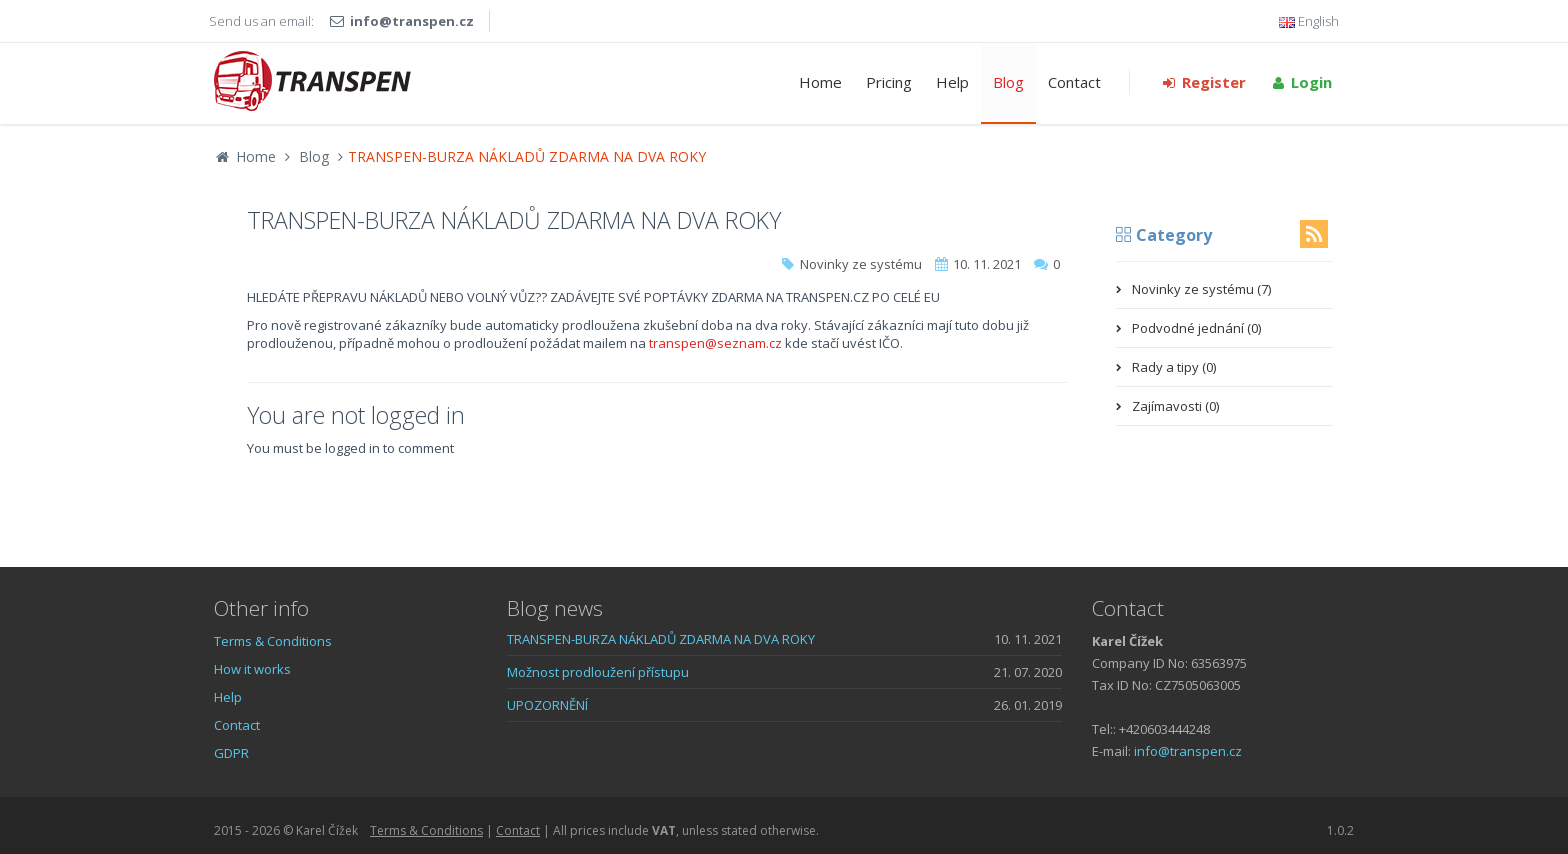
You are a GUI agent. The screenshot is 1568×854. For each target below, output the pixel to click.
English (1309, 21)
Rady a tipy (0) (1174, 367)
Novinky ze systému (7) (1201, 289)
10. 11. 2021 (987, 264)
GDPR (231, 753)
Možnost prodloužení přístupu (598, 672)
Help (952, 82)
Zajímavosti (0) (1175, 406)
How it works (252, 669)
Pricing (889, 82)
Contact (1074, 82)
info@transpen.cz (412, 21)
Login (1301, 82)
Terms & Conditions (273, 641)
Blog (1008, 82)
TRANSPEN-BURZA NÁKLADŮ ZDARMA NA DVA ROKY (661, 639)
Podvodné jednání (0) (1196, 328)
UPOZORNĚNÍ (547, 705)
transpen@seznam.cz (715, 343)
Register (1203, 82)
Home (820, 82)
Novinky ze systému (861, 264)
